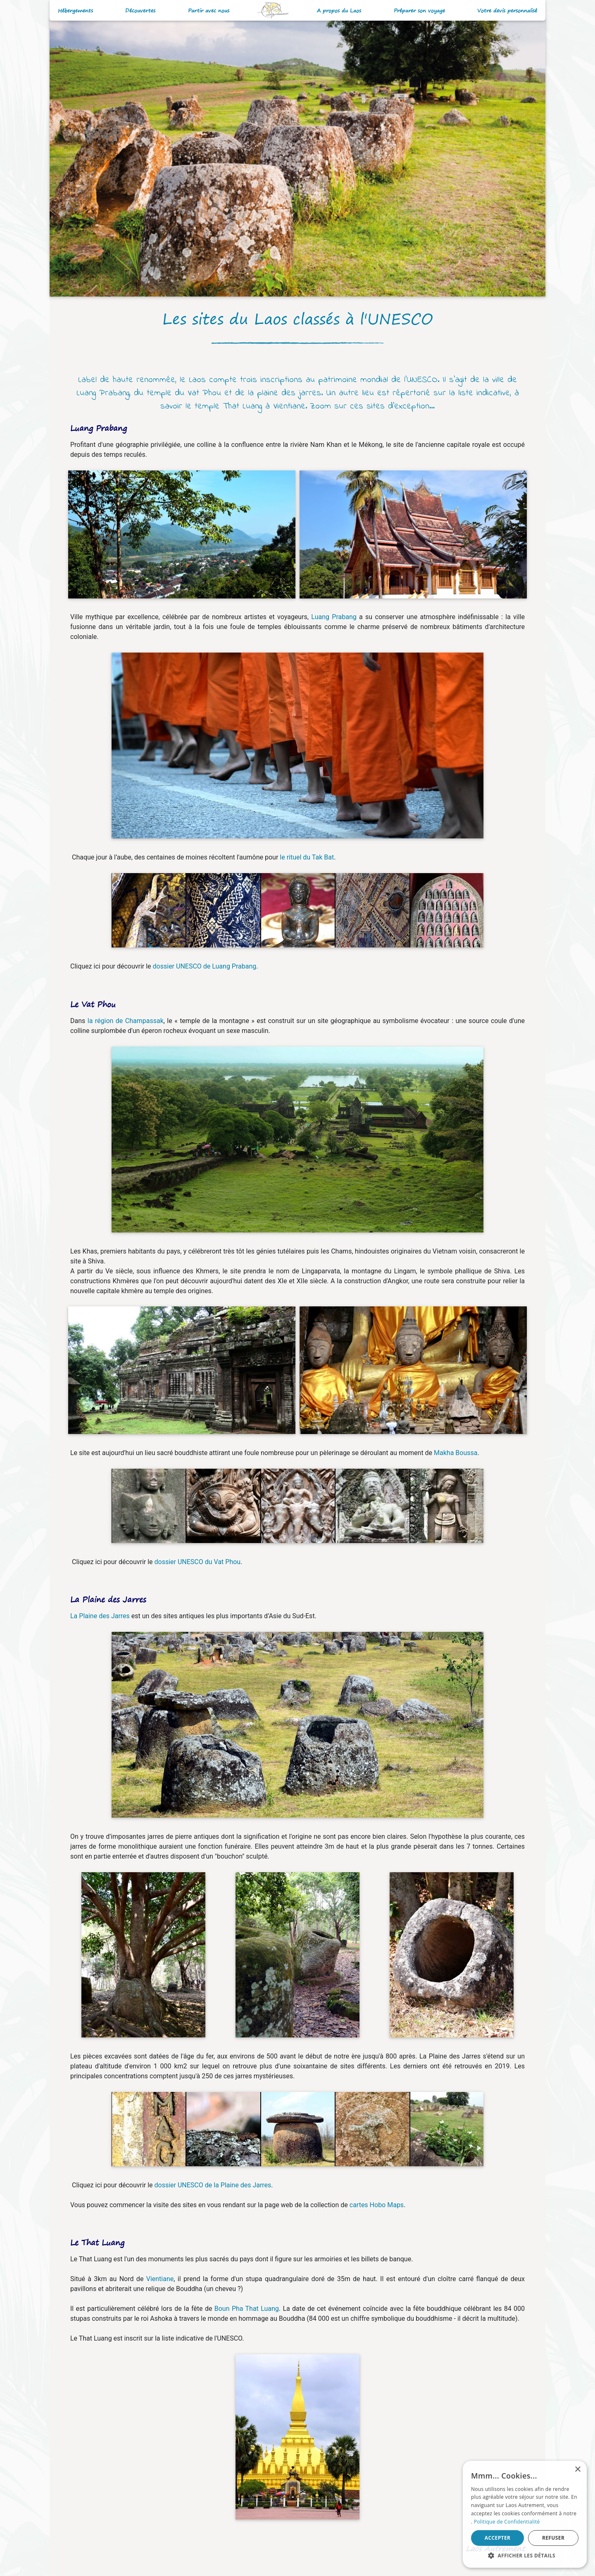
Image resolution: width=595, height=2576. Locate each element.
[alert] (525, 2514)
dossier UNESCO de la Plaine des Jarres (213, 2185)
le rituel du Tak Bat (307, 857)
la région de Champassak (126, 1021)
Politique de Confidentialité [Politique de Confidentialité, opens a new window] (507, 2521)
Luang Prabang (333, 617)
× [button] (577, 2470)
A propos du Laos (339, 10)
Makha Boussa (455, 1453)
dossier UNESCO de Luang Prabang (205, 966)
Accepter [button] (498, 2537)
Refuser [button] (553, 2537)
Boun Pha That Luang (246, 2308)
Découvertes (140, 10)
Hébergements (75, 10)
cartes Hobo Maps (377, 2205)
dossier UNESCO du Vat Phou (198, 1562)
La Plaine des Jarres (100, 1616)
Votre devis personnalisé (507, 10)
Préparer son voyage (419, 10)
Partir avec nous (208, 10)
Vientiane (160, 2279)
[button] (524, 2555)
